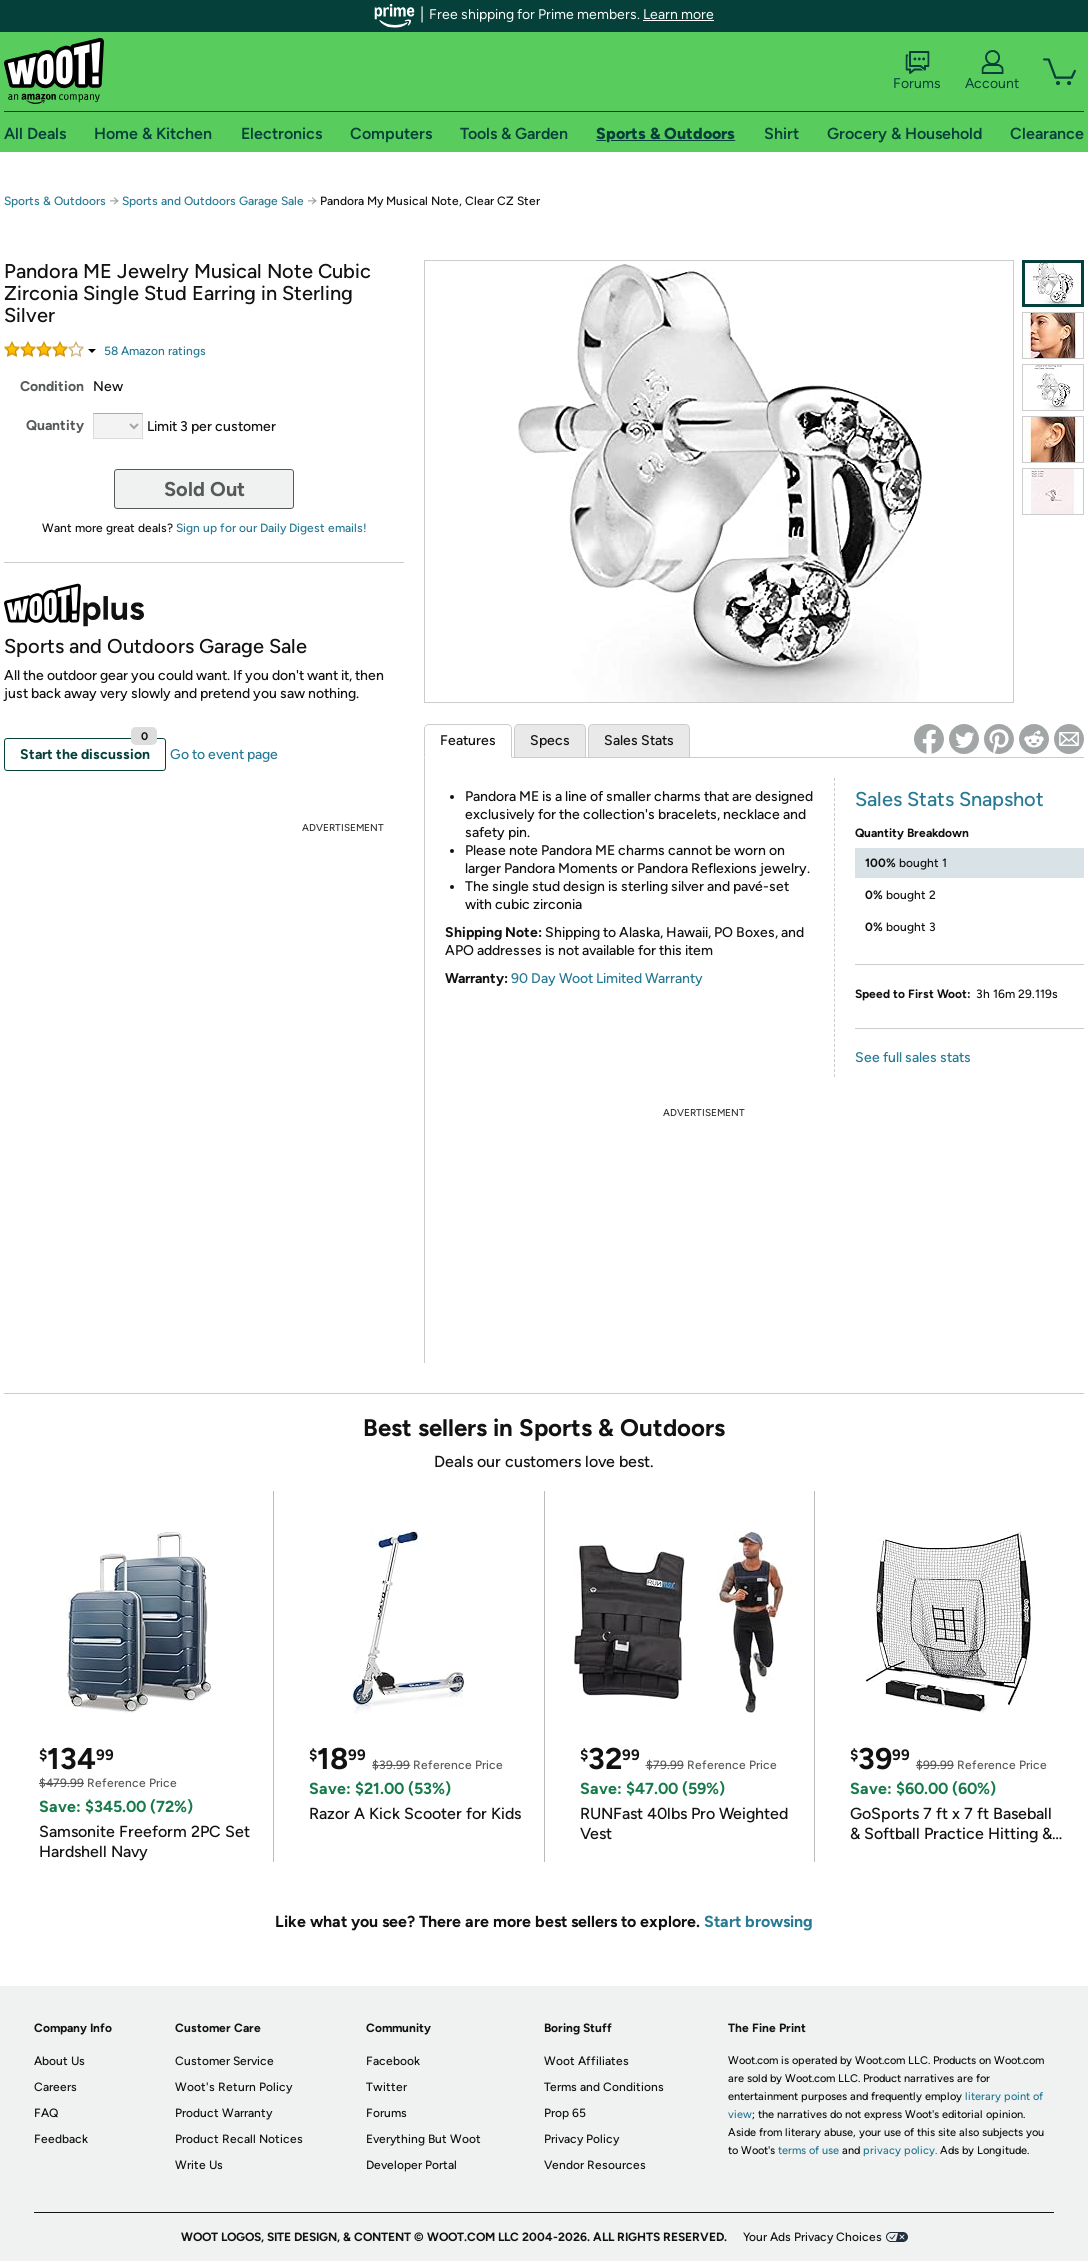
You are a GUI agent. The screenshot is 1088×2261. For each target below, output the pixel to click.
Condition (52, 386)
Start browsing (758, 1921)
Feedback (61, 2139)
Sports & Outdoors (55, 201)
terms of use (808, 2150)
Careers (55, 2087)
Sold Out (204, 489)
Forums (917, 71)
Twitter (386, 2087)
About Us (59, 2061)
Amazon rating (155, 351)
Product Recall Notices (239, 2139)
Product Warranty (223, 2113)
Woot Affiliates (586, 2061)
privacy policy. (900, 2150)
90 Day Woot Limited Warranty (607, 978)
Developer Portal (411, 2165)
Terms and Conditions (604, 2087)
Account (992, 71)
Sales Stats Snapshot (949, 799)
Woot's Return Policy (233, 2087)
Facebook (393, 2061)
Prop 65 (565, 2113)
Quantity (55, 425)
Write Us (199, 2165)
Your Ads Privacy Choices (812, 2237)
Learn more (678, 14)
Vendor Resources (595, 2165)
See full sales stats (913, 1057)
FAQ (46, 2113)
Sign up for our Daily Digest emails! (271, 528)
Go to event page (224, 754)
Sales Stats (639, 740)
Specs (550, 740)
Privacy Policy (581, 2139)
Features (468, 740)
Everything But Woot (423, 2139)
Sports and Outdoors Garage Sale (213, 201)
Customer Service (224, 2061)
